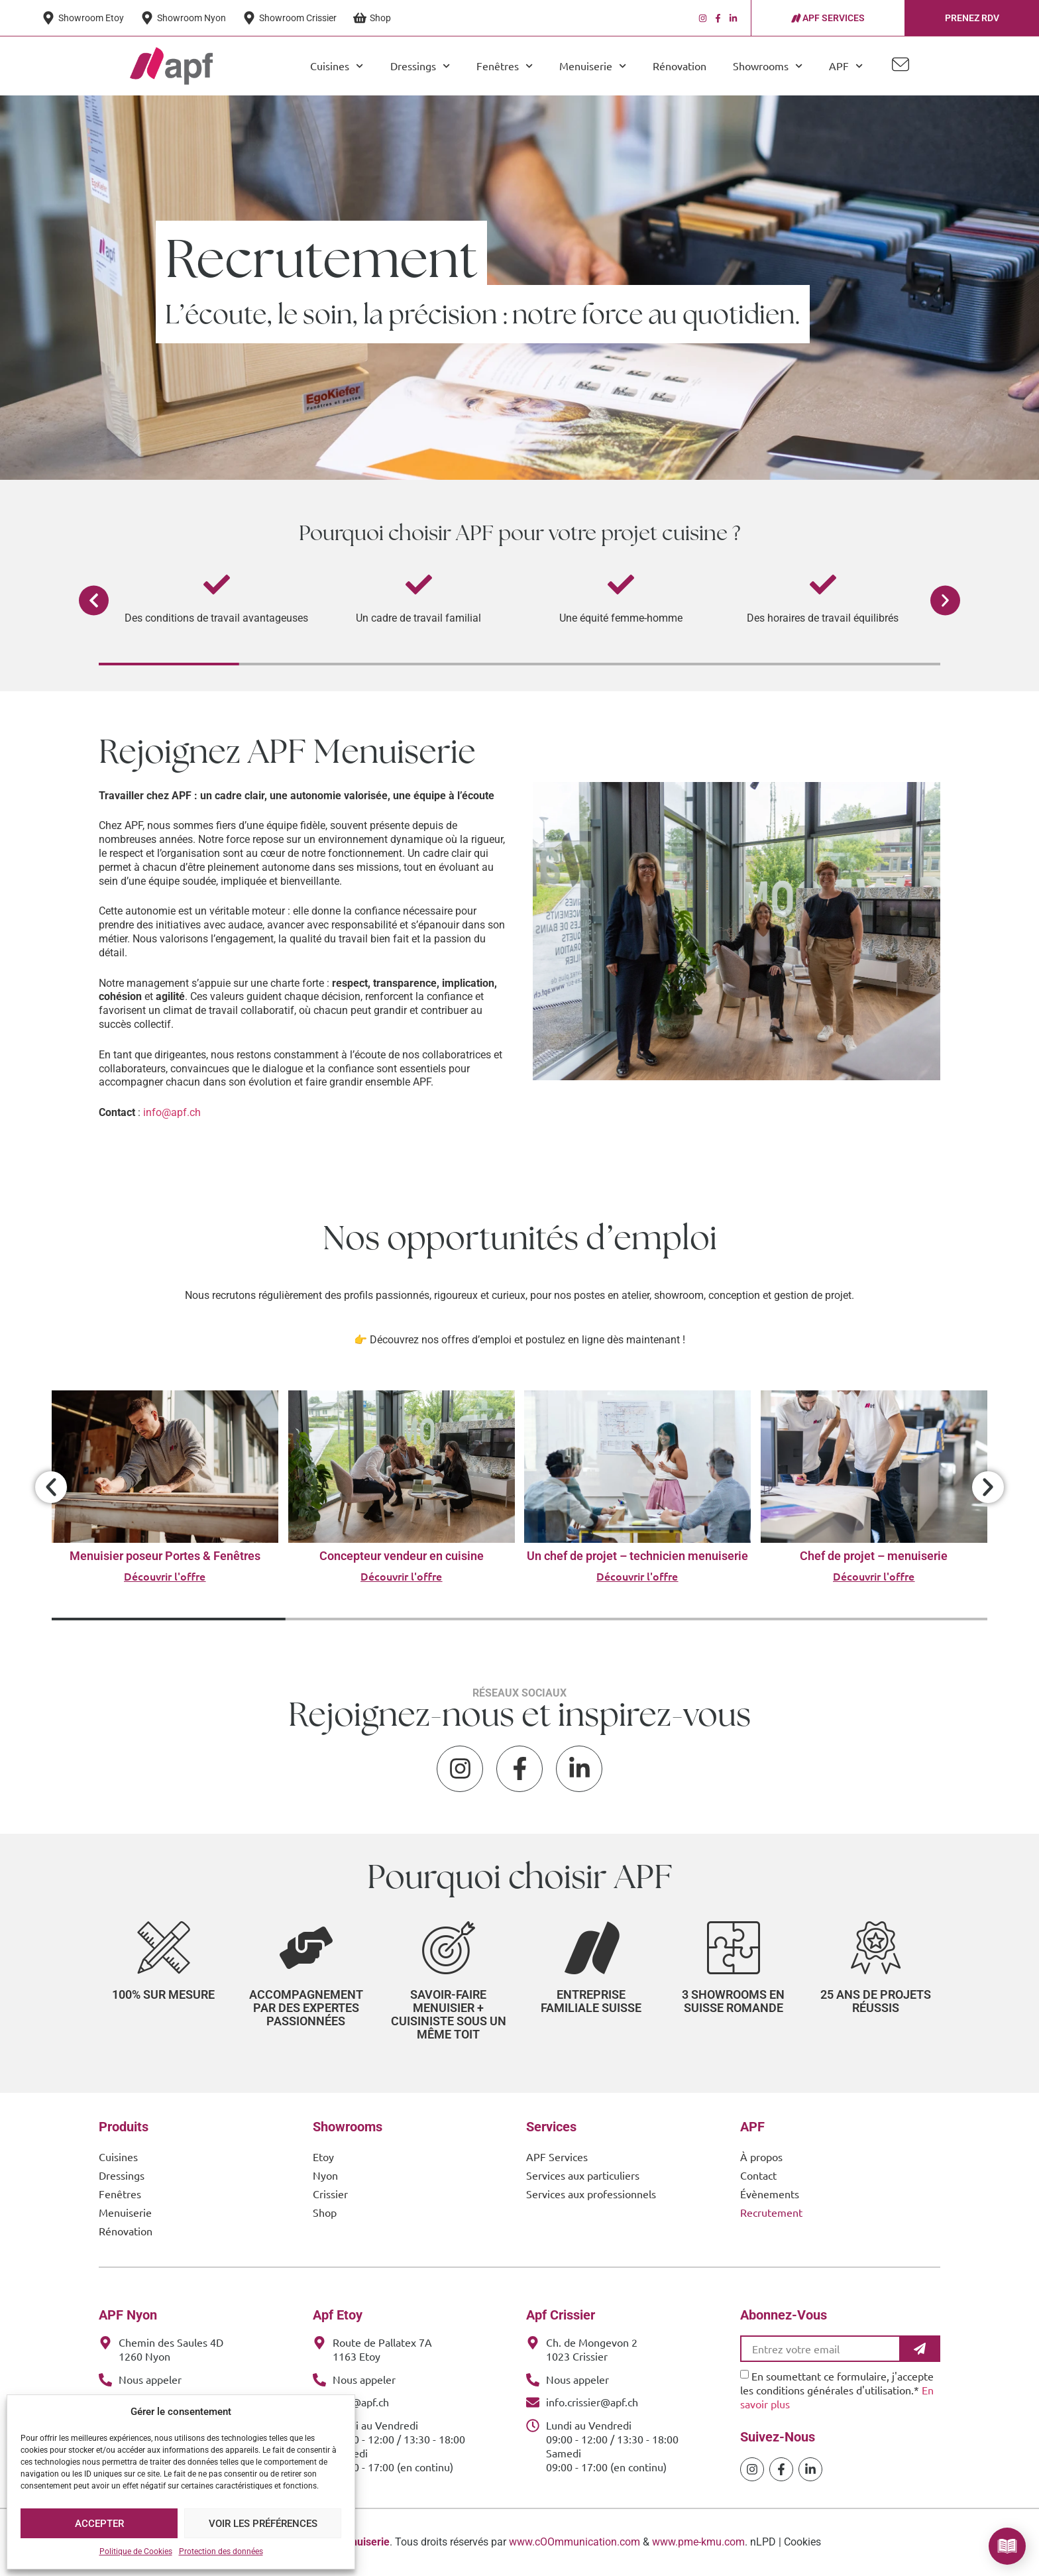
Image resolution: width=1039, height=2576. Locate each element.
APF (846, 66)
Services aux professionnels (591, 2193)
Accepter (99, 2524)
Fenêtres (504, 66)
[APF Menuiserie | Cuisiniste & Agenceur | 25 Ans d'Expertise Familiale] (171, 66)
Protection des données (221, 2551)
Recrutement (771, 2212)
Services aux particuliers (582, 2175)
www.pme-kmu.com (698, 2542)
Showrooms (767, 66)
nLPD (763, 2542)
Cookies (802, 2542)
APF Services (557, 2156)
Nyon (325, 2175)
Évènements (769, 2193)
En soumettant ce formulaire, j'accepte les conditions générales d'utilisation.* (837, 2389)
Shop (325, 2212)
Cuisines (336, 66)
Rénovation (679, 65)
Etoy (323, 2156)
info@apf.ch (172, 1112)
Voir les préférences (263, 2524)
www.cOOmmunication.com (574, 2542)
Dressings (420, 66)
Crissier (330, 2193)
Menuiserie (592, 66)
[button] (94, 601)
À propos (761, 2156)
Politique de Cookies (135, 2551)
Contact (758, 2175)
